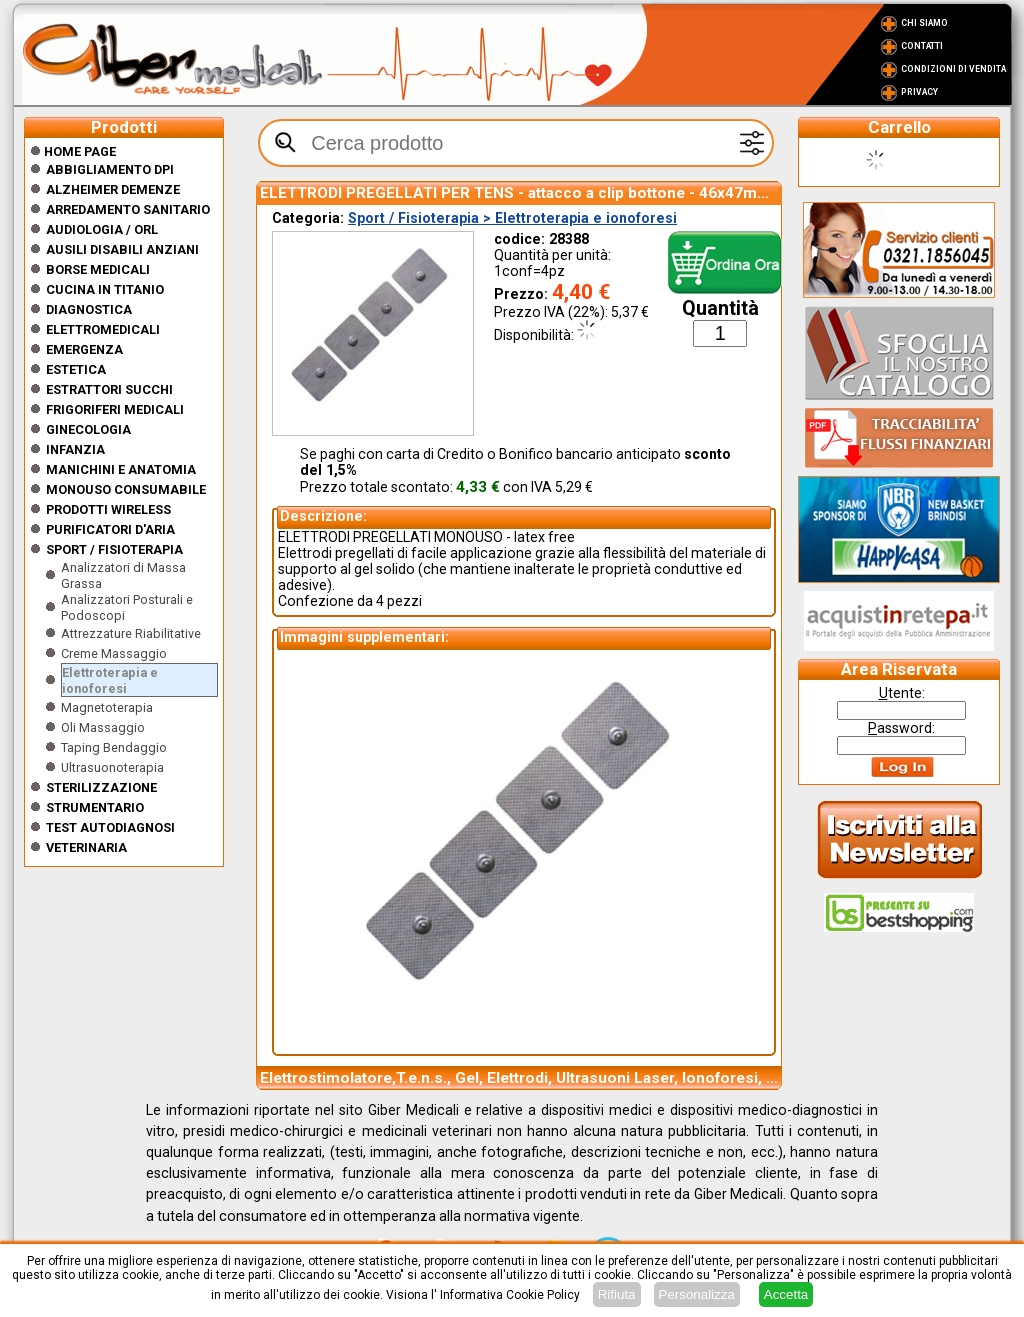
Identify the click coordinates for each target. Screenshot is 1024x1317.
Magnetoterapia (107, 707)
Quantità (720, 308)
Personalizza (697, 1294)
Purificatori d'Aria (110, 529)
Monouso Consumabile (126, 489)
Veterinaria (86, 847)
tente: (902, 693)
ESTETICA (76, 369)
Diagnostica (89, 309)
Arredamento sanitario (128, 209)
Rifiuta (617, 1294)
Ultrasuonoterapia (112, 767)
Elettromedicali (103, 329)
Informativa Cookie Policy (510, 1295)
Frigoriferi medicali (115, 409)
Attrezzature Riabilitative (131, 633)
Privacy (919, 92)
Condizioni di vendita (953, 69)
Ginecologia (88, 429)
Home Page (73, 151)
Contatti (922, 46)
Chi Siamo (924, 23)
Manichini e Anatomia (121, 469)
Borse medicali (98, 269)
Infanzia (75, 449)
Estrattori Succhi (109, 389)
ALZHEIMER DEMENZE (113, 189)
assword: (901, 728)
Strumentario (95, 807)
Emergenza (84, 349)
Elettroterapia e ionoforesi (110, 680)
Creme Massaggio (114, 653)
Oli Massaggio (103, 727)
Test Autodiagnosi (110, 827)
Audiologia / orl (102, 229)
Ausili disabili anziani (122, 249)
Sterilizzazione (101, 787)
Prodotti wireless (108, 509)
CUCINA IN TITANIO (105, 289)
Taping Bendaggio (114, 747)
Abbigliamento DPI (110, 169)
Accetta (786, 1294)
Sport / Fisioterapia (114, 549)
